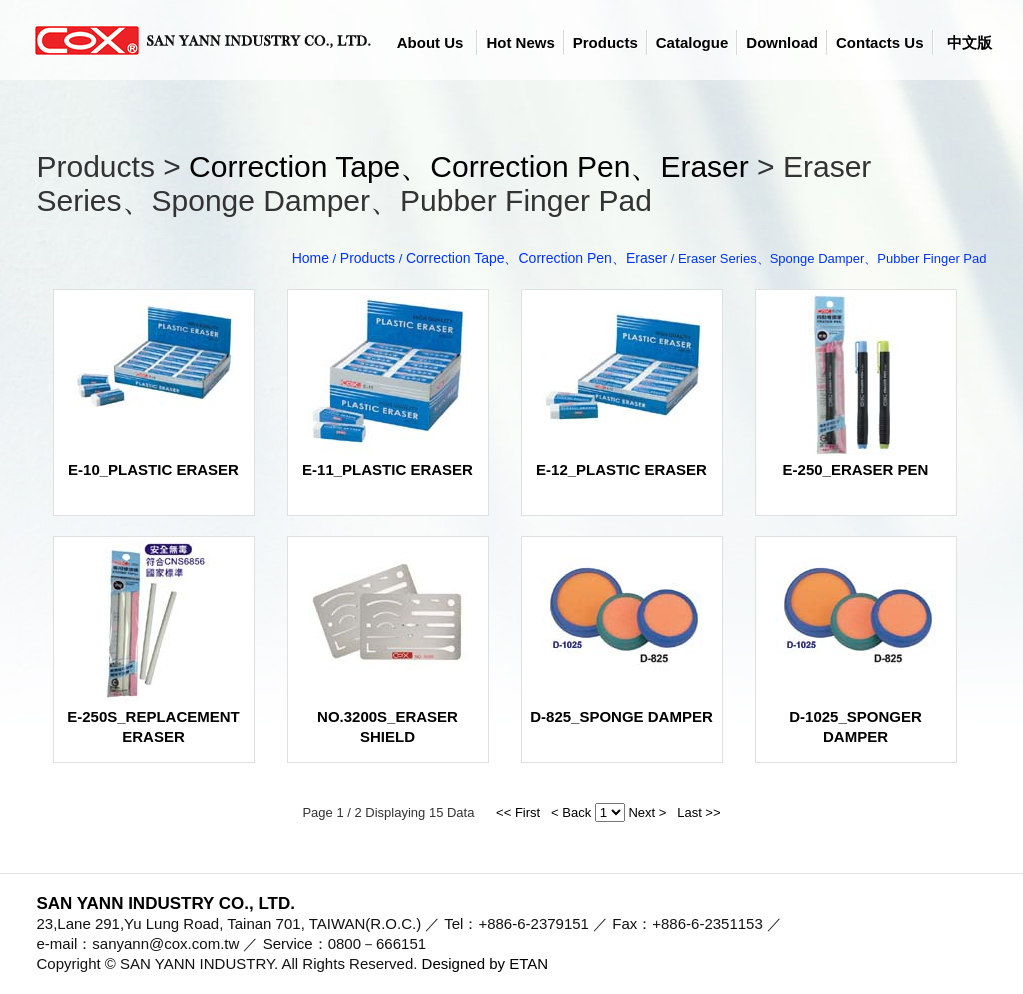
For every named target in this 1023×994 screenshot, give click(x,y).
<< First (518, 812)
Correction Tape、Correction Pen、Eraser (469, 166)
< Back (565, 812)
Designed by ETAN (485, 963)
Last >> (695, 812)
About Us (430, 42)
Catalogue (692, 42)
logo (207, 40)
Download (782, 42)
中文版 (969, 42)
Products (605, 42)
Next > (647, 812)
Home (310, 258)
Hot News (520, 42)
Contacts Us (880, 42)
